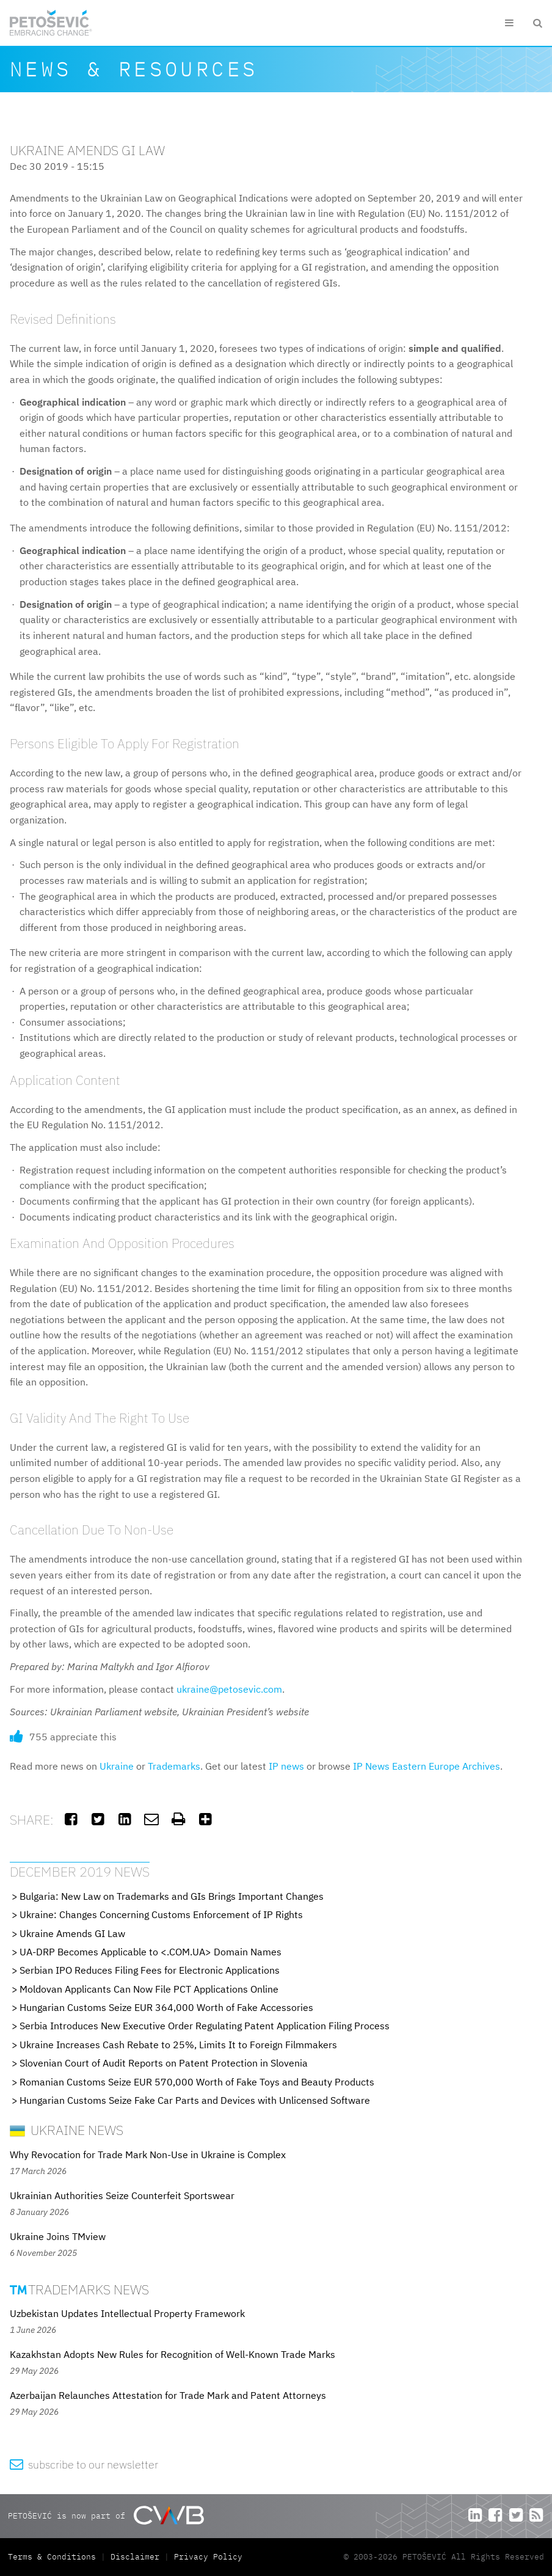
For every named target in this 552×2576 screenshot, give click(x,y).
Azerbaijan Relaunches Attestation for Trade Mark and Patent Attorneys (168, 2395)
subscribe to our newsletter (84, 2464)
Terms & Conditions (54, 2557)
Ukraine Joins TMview (58, 2236)
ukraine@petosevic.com (229, 1689)
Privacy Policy (208, 2557)
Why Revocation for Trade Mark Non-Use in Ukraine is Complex (148, 2154)
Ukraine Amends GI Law (72, 1933)
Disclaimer (135, 2557)
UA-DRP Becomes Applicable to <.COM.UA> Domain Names (150, 1952)
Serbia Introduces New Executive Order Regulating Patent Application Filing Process (205, 2026)
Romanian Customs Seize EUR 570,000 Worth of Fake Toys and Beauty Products (197, 2082)
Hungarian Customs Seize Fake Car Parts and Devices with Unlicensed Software (195, 2100)
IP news (286, 1766)
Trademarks (174, 1766)
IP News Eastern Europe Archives (426, 1766)
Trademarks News (79, 2289)
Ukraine (117, 1766)
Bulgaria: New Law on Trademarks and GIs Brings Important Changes (172, 1896)
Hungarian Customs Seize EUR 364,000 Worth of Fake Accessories (166, 2007)
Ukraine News (66, 2130)
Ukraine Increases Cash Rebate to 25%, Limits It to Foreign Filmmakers (178, 2044)
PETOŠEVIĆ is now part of (106, 2515)
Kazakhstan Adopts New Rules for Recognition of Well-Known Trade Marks (172, 2354)
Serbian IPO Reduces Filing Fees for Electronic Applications (150, 1970)
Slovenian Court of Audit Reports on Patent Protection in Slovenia (164, 2063)
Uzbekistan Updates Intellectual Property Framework (127, 2313)
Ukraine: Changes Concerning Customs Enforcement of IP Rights (161, 1914)
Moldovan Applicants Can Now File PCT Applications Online (149, 1989)
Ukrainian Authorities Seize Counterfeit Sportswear (122, 2195)
